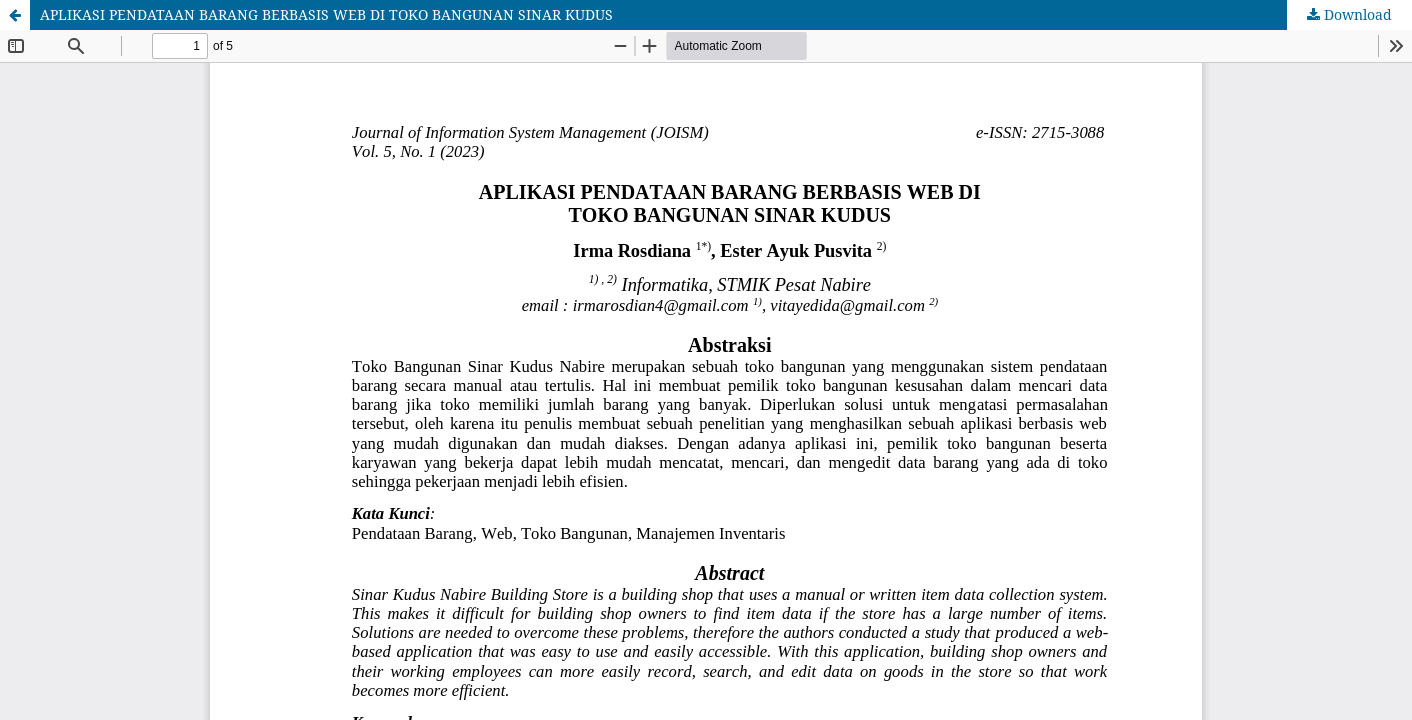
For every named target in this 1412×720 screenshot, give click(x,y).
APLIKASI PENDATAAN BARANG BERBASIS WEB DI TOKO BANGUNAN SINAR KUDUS (326, 14)
